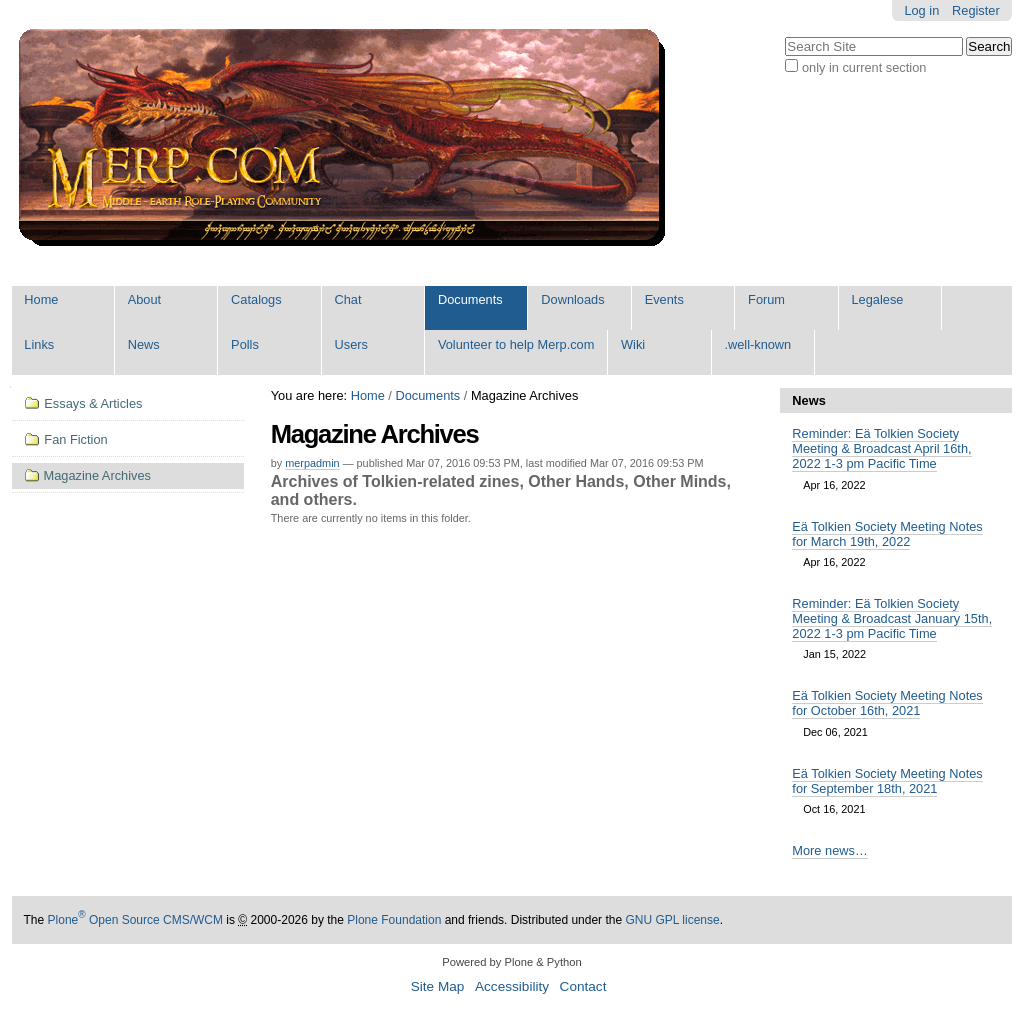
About (144, 299)
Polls (245, 344)
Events (664, 299)
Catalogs (256, 299)
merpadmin (312, 463)
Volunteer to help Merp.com (516, 344)
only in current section (864, 67)
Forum (766, 299)
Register (976, 10)
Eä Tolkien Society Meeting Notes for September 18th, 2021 (887, 781)
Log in (921, 10)
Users (351, 344)
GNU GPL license (672, 920)
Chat (348, 299)
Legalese (877, 299)
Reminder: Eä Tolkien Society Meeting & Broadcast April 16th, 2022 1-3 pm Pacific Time (881, 448)
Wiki (633, 344)
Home (41, 299)
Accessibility (512, 986)
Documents (470, 299)
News (144, 344)
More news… (829, 850)
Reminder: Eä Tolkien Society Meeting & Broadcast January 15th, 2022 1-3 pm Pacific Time (892, 618)
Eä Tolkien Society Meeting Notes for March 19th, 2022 (887, 534)
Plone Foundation (394, 920)
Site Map (438, 986)
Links (39, 344)
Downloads (572, 299)
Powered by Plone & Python (511, 962)
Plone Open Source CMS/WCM (135, 920)
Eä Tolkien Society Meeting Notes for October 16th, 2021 (887, 703)
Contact (583, 986)
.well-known (757, 344)
